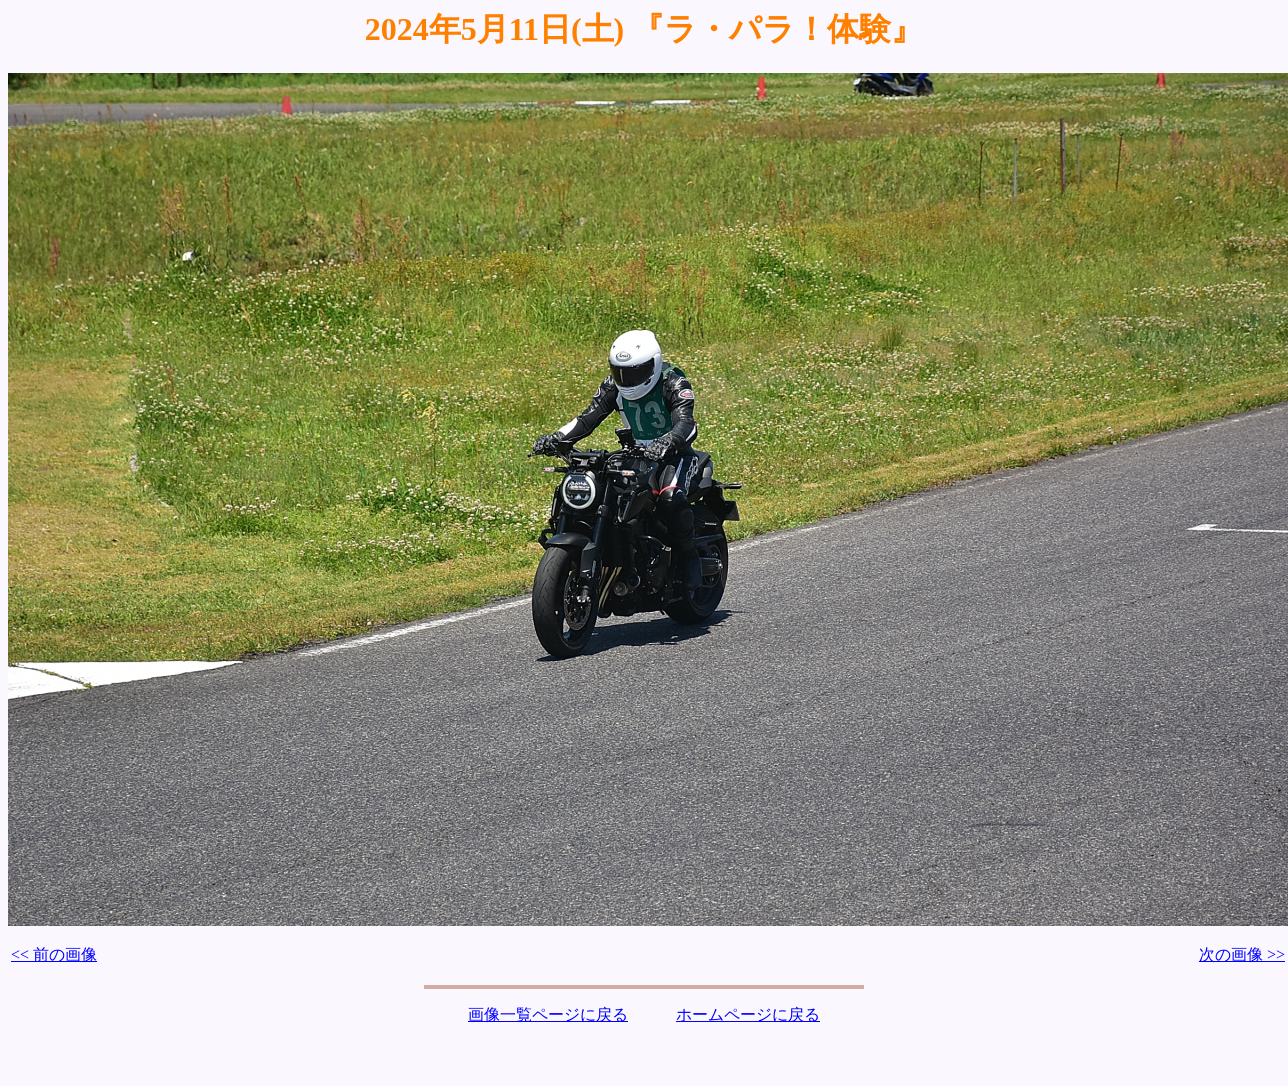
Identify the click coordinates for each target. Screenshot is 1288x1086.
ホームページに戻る (748, 1014)
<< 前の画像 (54, 954)
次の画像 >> (1242, 954)
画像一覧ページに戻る (548, 1014)
